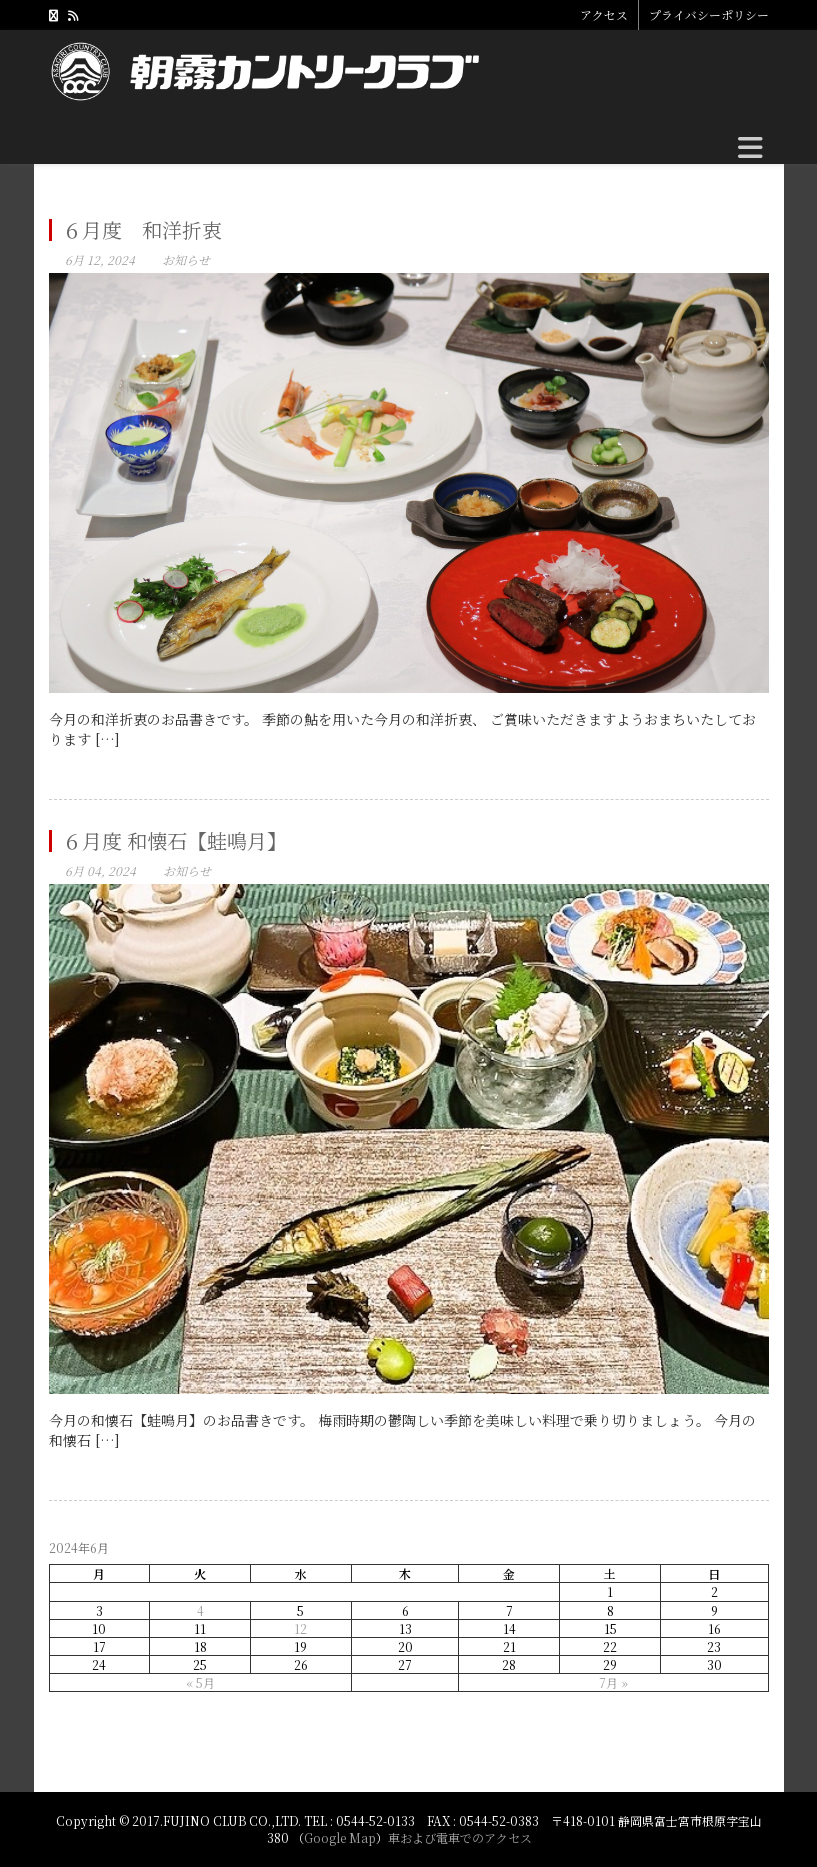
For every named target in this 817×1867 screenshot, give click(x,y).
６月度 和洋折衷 (142, 229)
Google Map (340, 1837)
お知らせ (186, 259)
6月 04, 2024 (100, 870)
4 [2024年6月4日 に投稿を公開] (200, 1610)
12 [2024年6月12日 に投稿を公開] (300, 1628)
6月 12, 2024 (100, 259)
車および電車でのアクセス (460, 1837)
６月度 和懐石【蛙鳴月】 (174, 840)
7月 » (613, 1682)
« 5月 (200, 1682)
